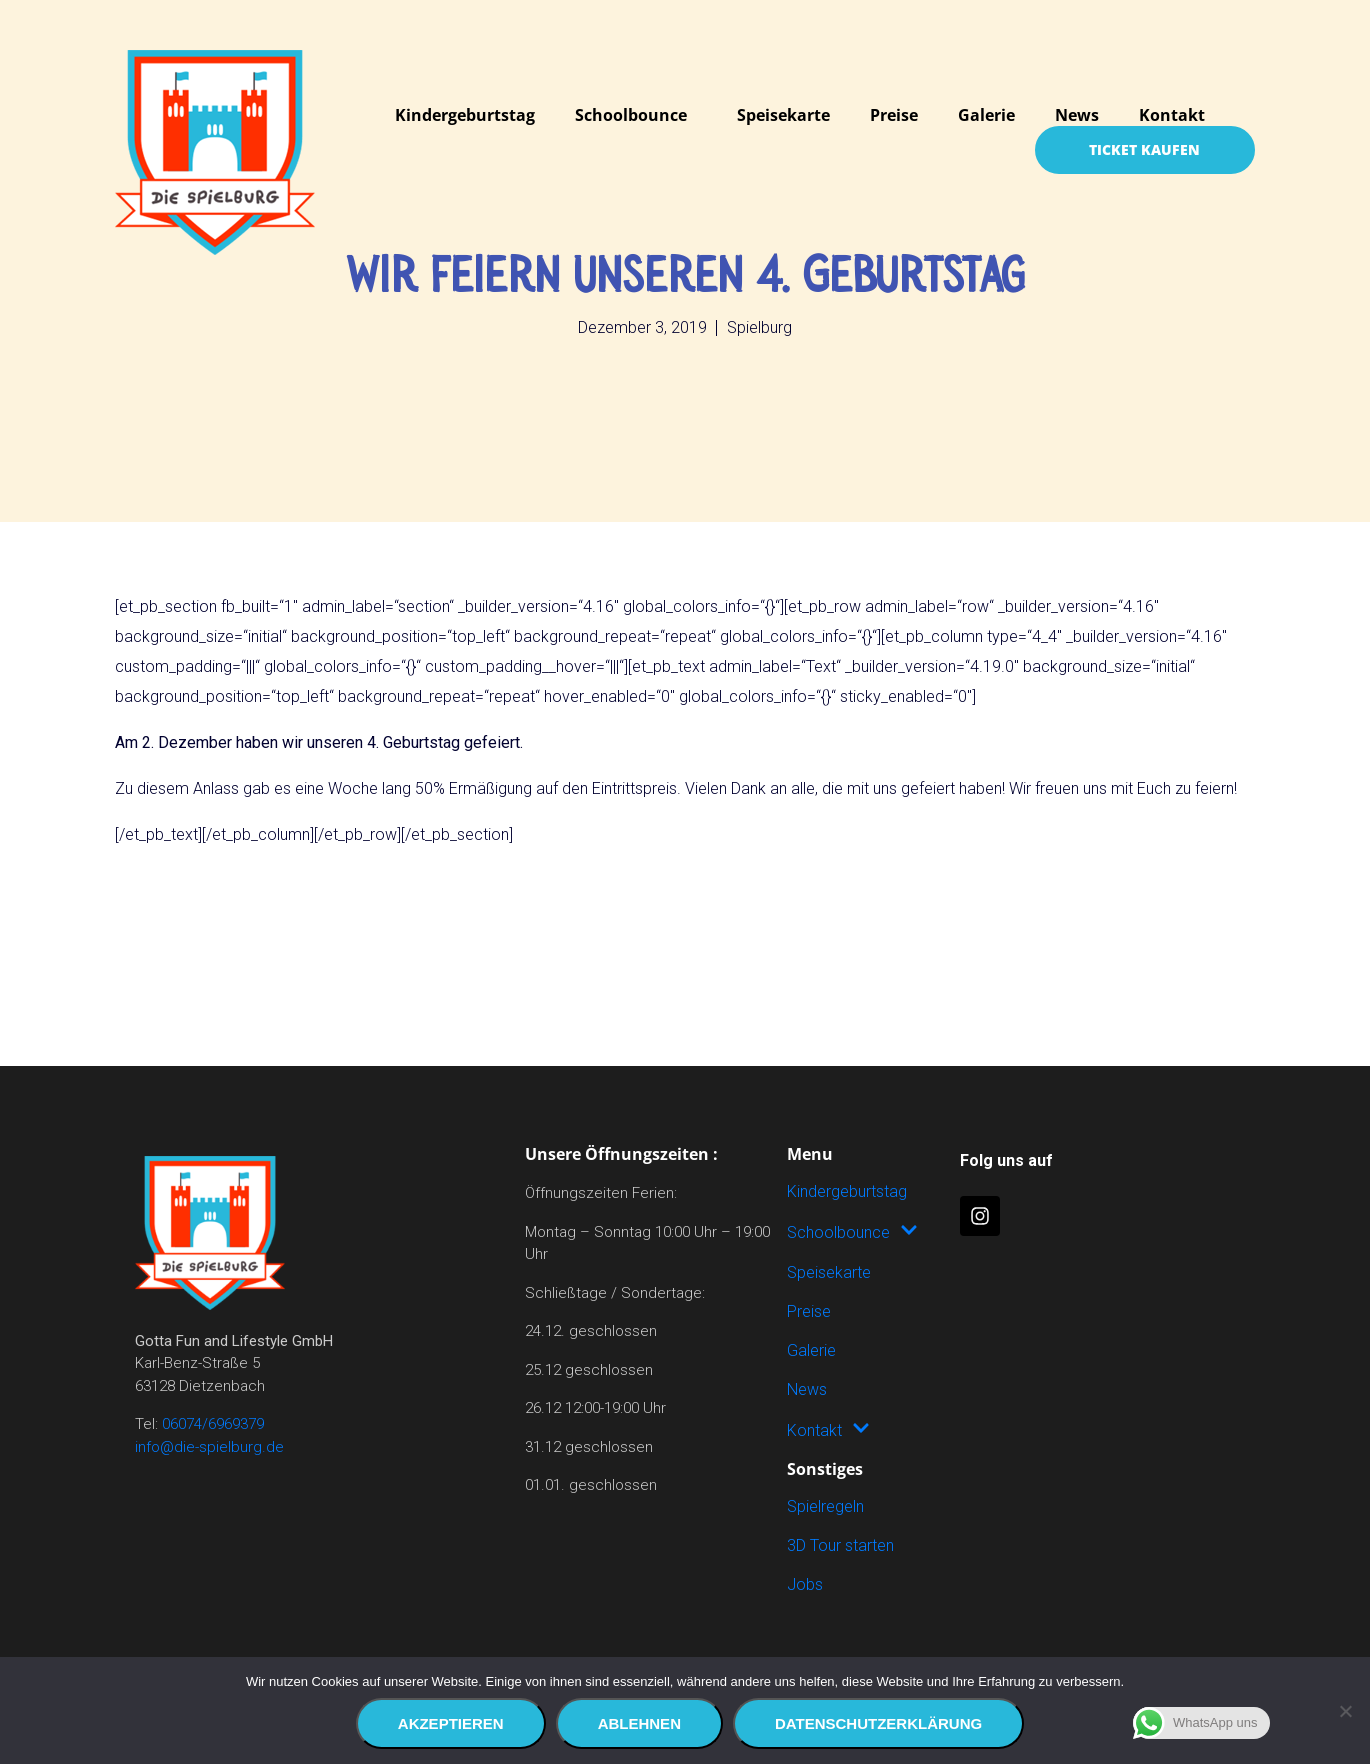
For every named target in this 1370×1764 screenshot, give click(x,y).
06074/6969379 (213, 1424)
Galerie (986, 115)
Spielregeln (825, 1506)
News (1077, 115)
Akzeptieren (451, 1723)
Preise (894, 115)
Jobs (805, 1584)
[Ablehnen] (1345, 1711)
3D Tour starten (840, 1545)
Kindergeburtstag (465, 115)
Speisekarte (783, 115)
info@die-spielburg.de (209, 1447)
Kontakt (1172, 115)
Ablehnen (639, 1723)
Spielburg (759, 327)
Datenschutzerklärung (878, 1723)
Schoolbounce (631, 115)
